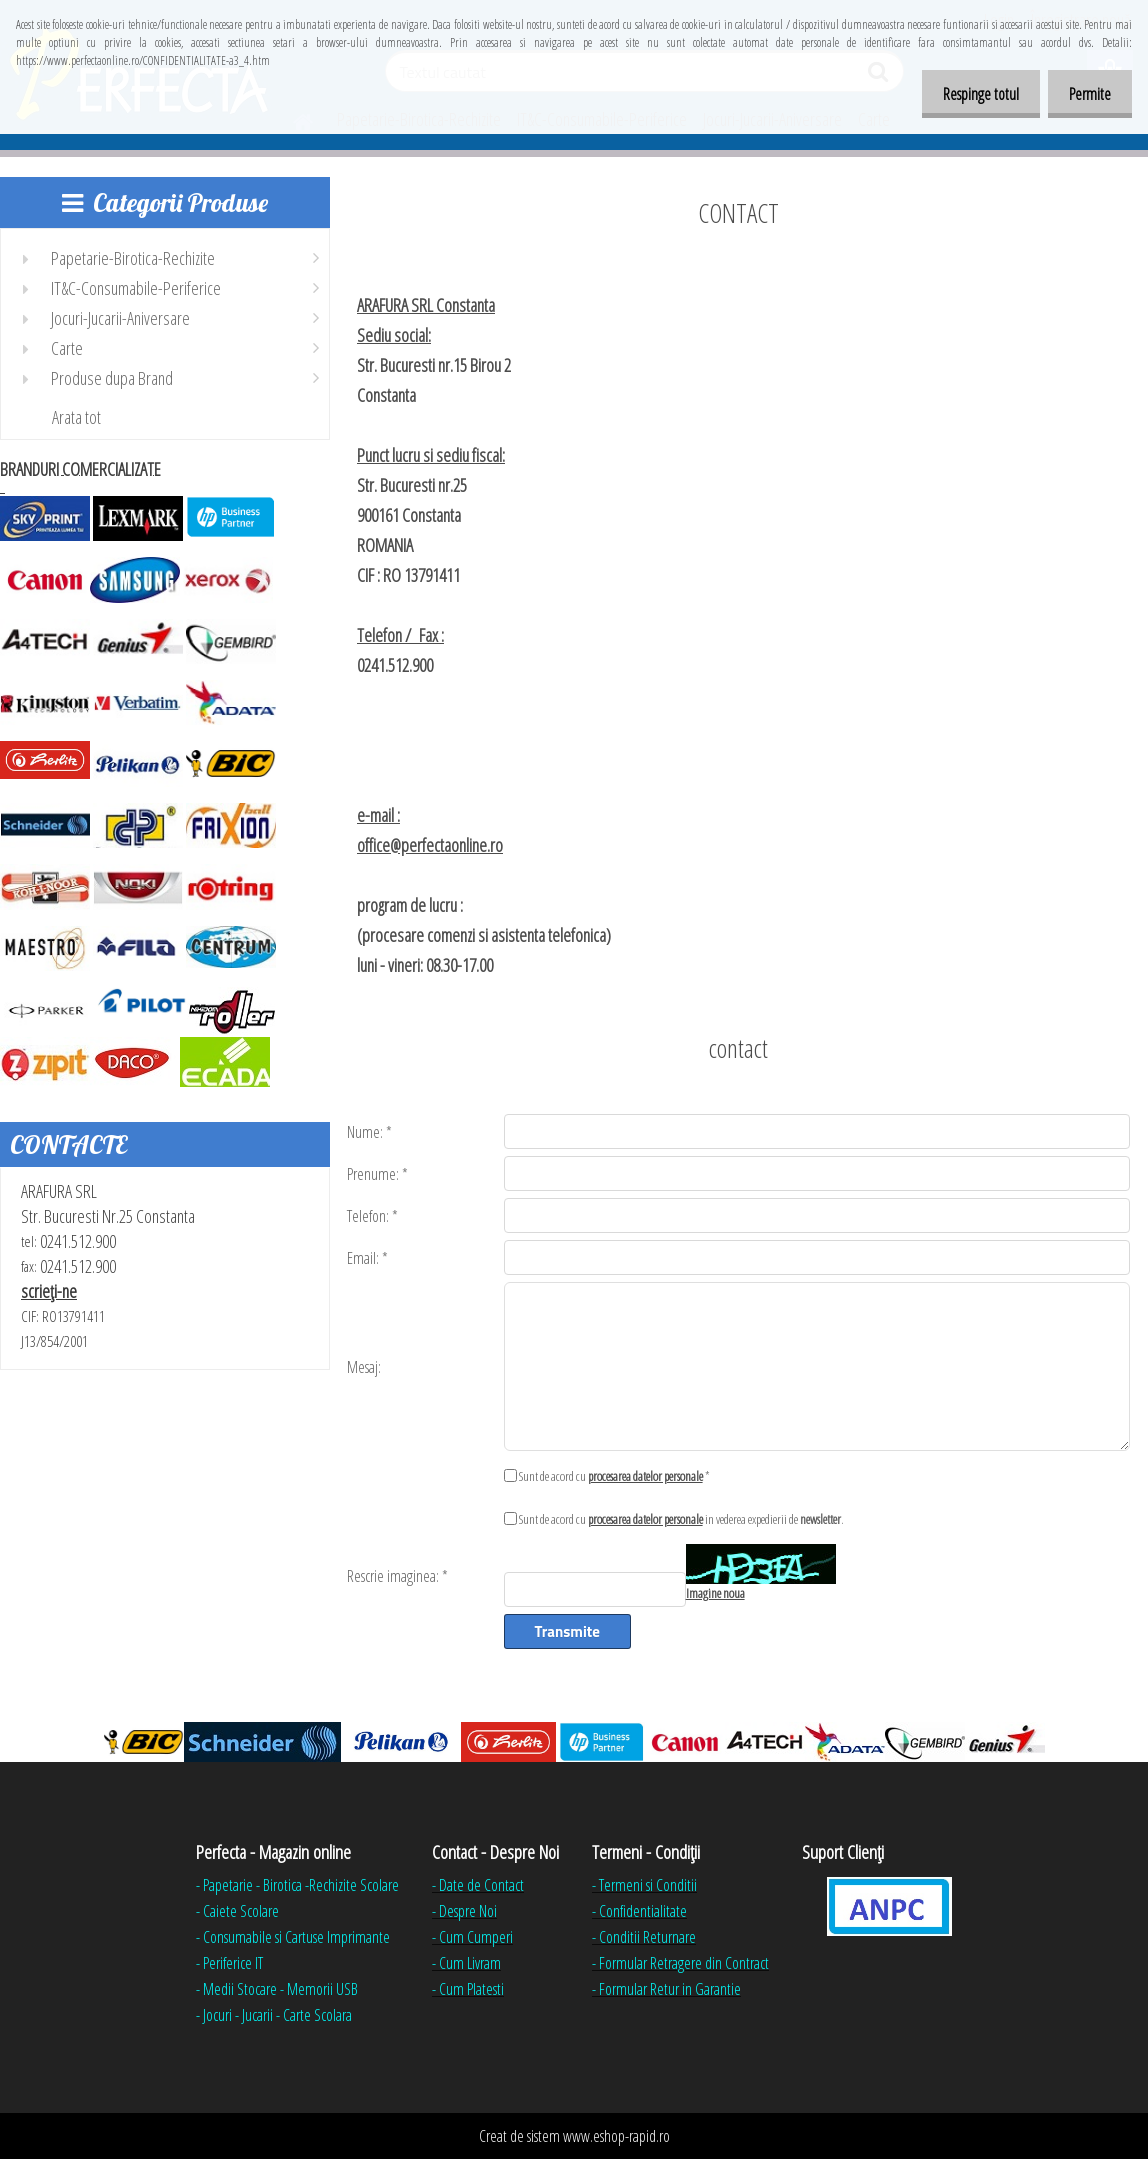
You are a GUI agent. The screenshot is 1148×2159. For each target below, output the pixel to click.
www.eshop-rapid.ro (616, 2136)
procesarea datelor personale (645, 1476)
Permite (1086, 94)
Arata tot (76, 417)
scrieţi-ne (49, 1291)
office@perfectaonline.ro (430, 845)
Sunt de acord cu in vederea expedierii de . (681, 1519)
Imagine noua (715, 1593)
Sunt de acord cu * (614, 1476)
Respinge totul (969, 94)
